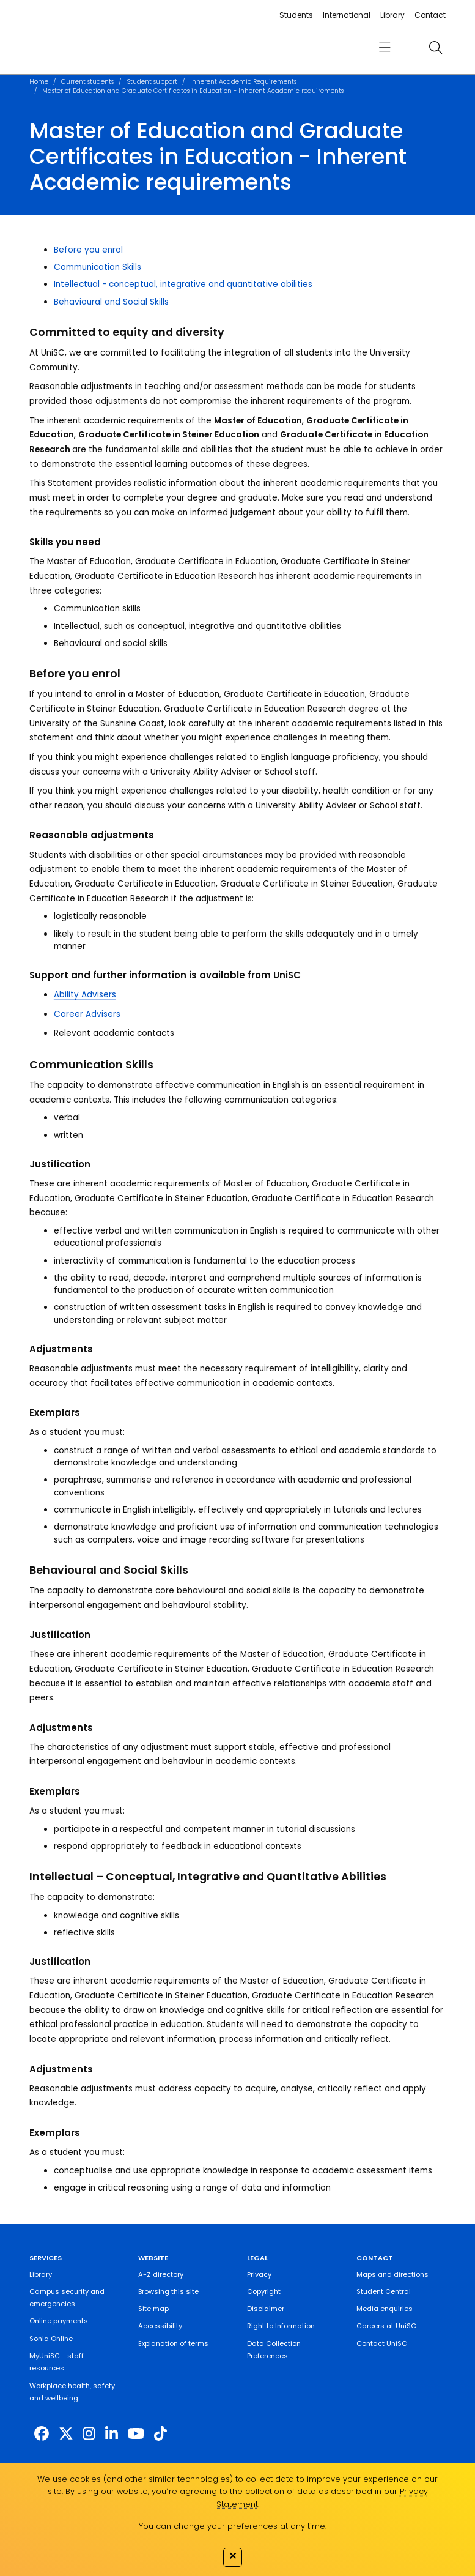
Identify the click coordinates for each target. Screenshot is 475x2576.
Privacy (259, 2274)
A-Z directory (160, 2274)
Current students (87, 81)
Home (38, 81)
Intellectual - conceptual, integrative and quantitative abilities (183, 284)
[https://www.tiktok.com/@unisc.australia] (160, 2434)
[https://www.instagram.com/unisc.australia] (89, 2434)
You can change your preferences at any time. (232, 2526)
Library (392, 15)
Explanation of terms (173, 2343)
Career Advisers (87, 1014)
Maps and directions (392, 2274)
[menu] (384, 47)
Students (296, 15)
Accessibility (160, 2326)
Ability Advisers (85, 994)
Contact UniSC (381, 2343)
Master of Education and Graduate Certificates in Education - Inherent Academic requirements (193, 90)
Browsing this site (168, 2291)
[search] (435, 47)
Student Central (383, 2291)
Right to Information (281, 2326)
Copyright (264, 2291)
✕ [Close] (233, 2556)
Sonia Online (51, 2338)
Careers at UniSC (386, 2326)
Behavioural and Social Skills (111, 302)
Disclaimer (265, 2309)
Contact (430, 15)
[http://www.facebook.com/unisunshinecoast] (41, 2434)
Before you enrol (88, 250)
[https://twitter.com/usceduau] (66, 2434)
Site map (153, 2309)
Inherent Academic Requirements (243, 81)
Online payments (58, 2321)
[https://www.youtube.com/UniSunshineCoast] (136, 2434)
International (346, 15)
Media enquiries (384, 2309)
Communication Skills (97, 267)
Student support (152, 81)
